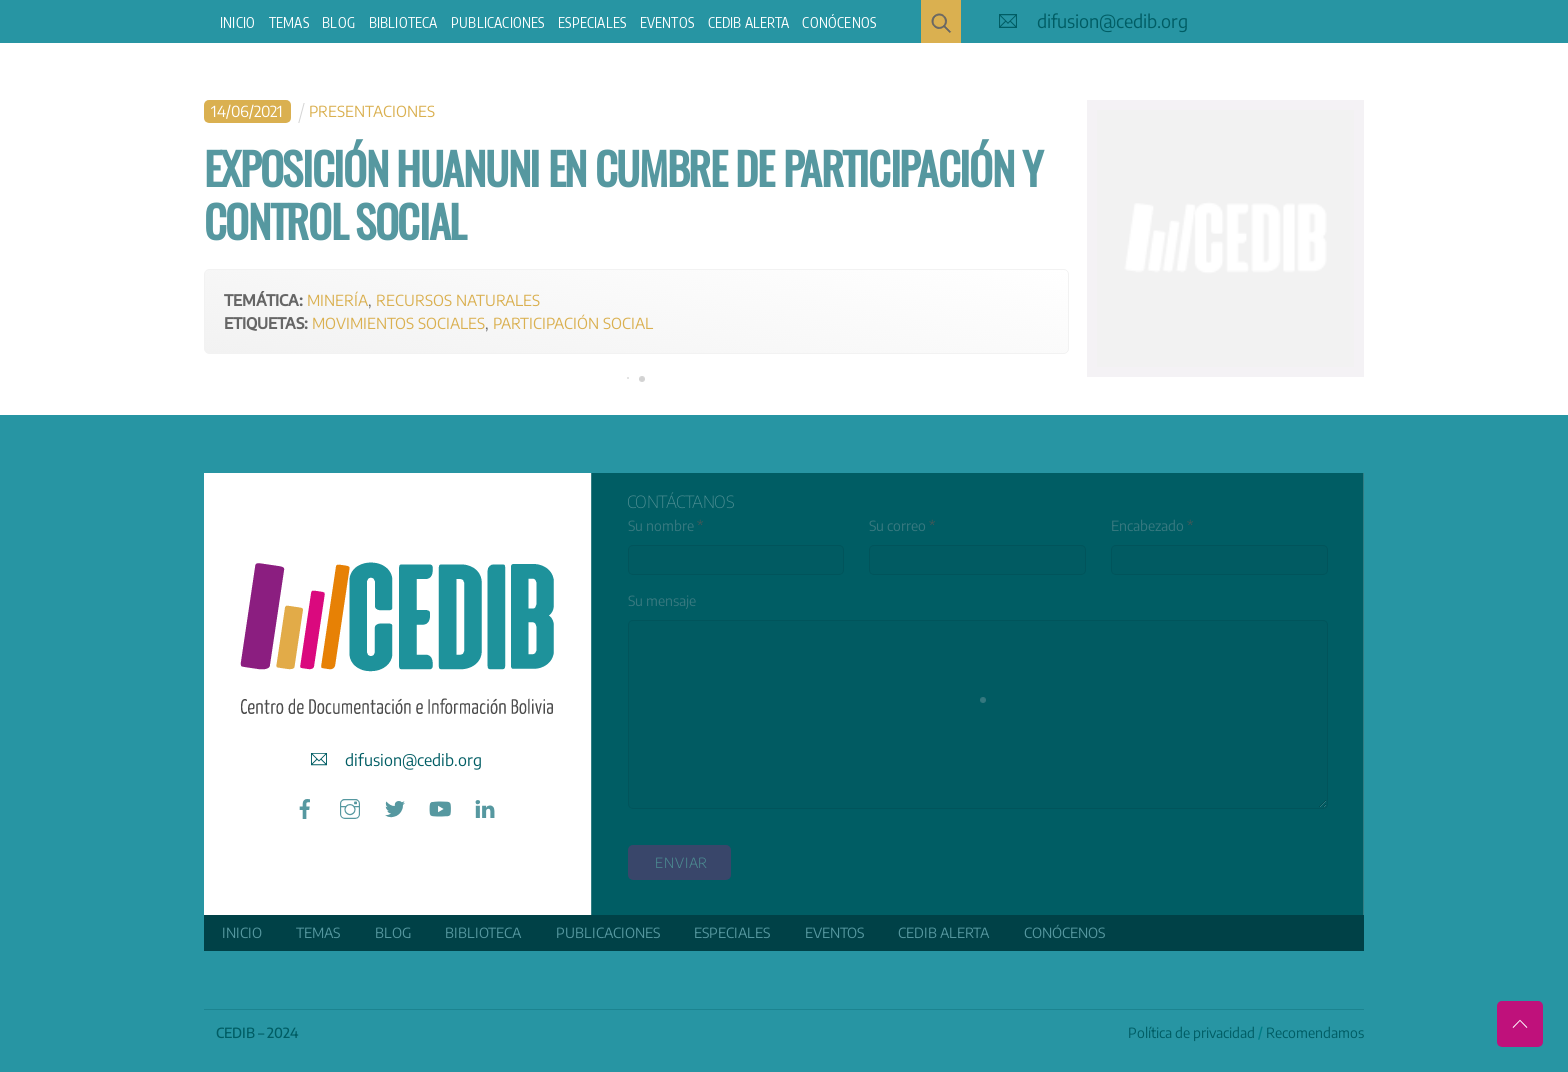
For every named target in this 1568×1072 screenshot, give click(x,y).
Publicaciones (498, 22)
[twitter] (395, 806)
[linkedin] (485, 806)
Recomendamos (1315, 1032)
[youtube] (440, 806)
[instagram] (350, 806)
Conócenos (839, 22)
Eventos (667, 22)
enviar (681, 862)
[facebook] (305, 806)
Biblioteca (403, 22)
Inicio (237, 22)
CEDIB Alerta (748, 22)
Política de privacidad (1191, 1032)
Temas (289, 22)
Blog (338, 22)
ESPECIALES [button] (592, 22)
